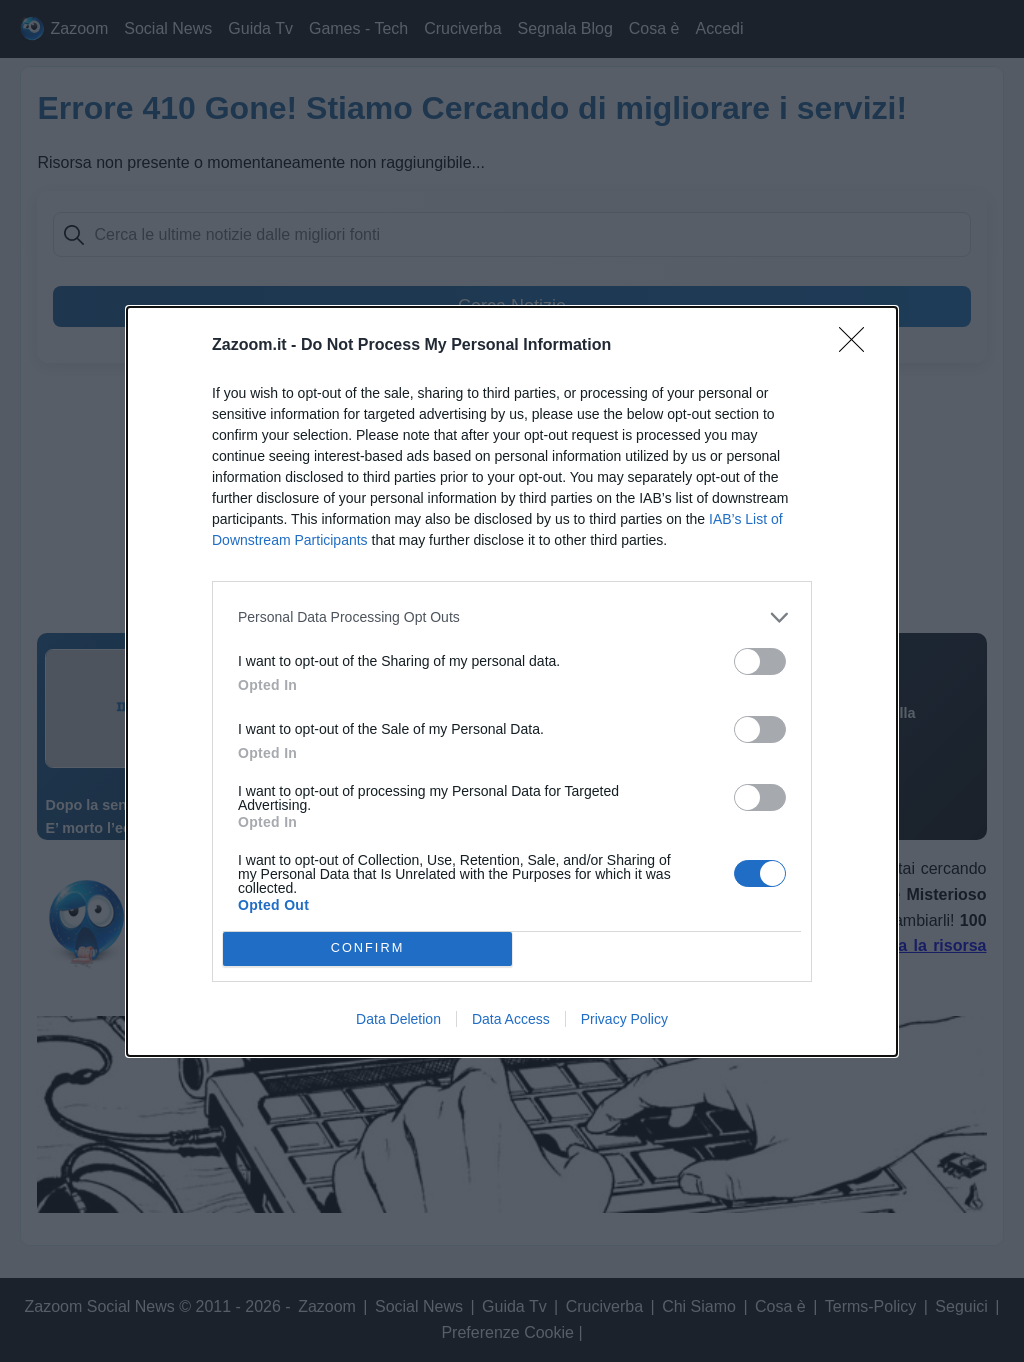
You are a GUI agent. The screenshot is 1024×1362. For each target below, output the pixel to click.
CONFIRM (367, 948)
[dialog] (512, 681)
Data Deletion (398, 1019)
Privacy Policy (624, 1019)
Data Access (511, 1019)
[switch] (760, 661)
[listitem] (512, 617)
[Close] (858, 346)
